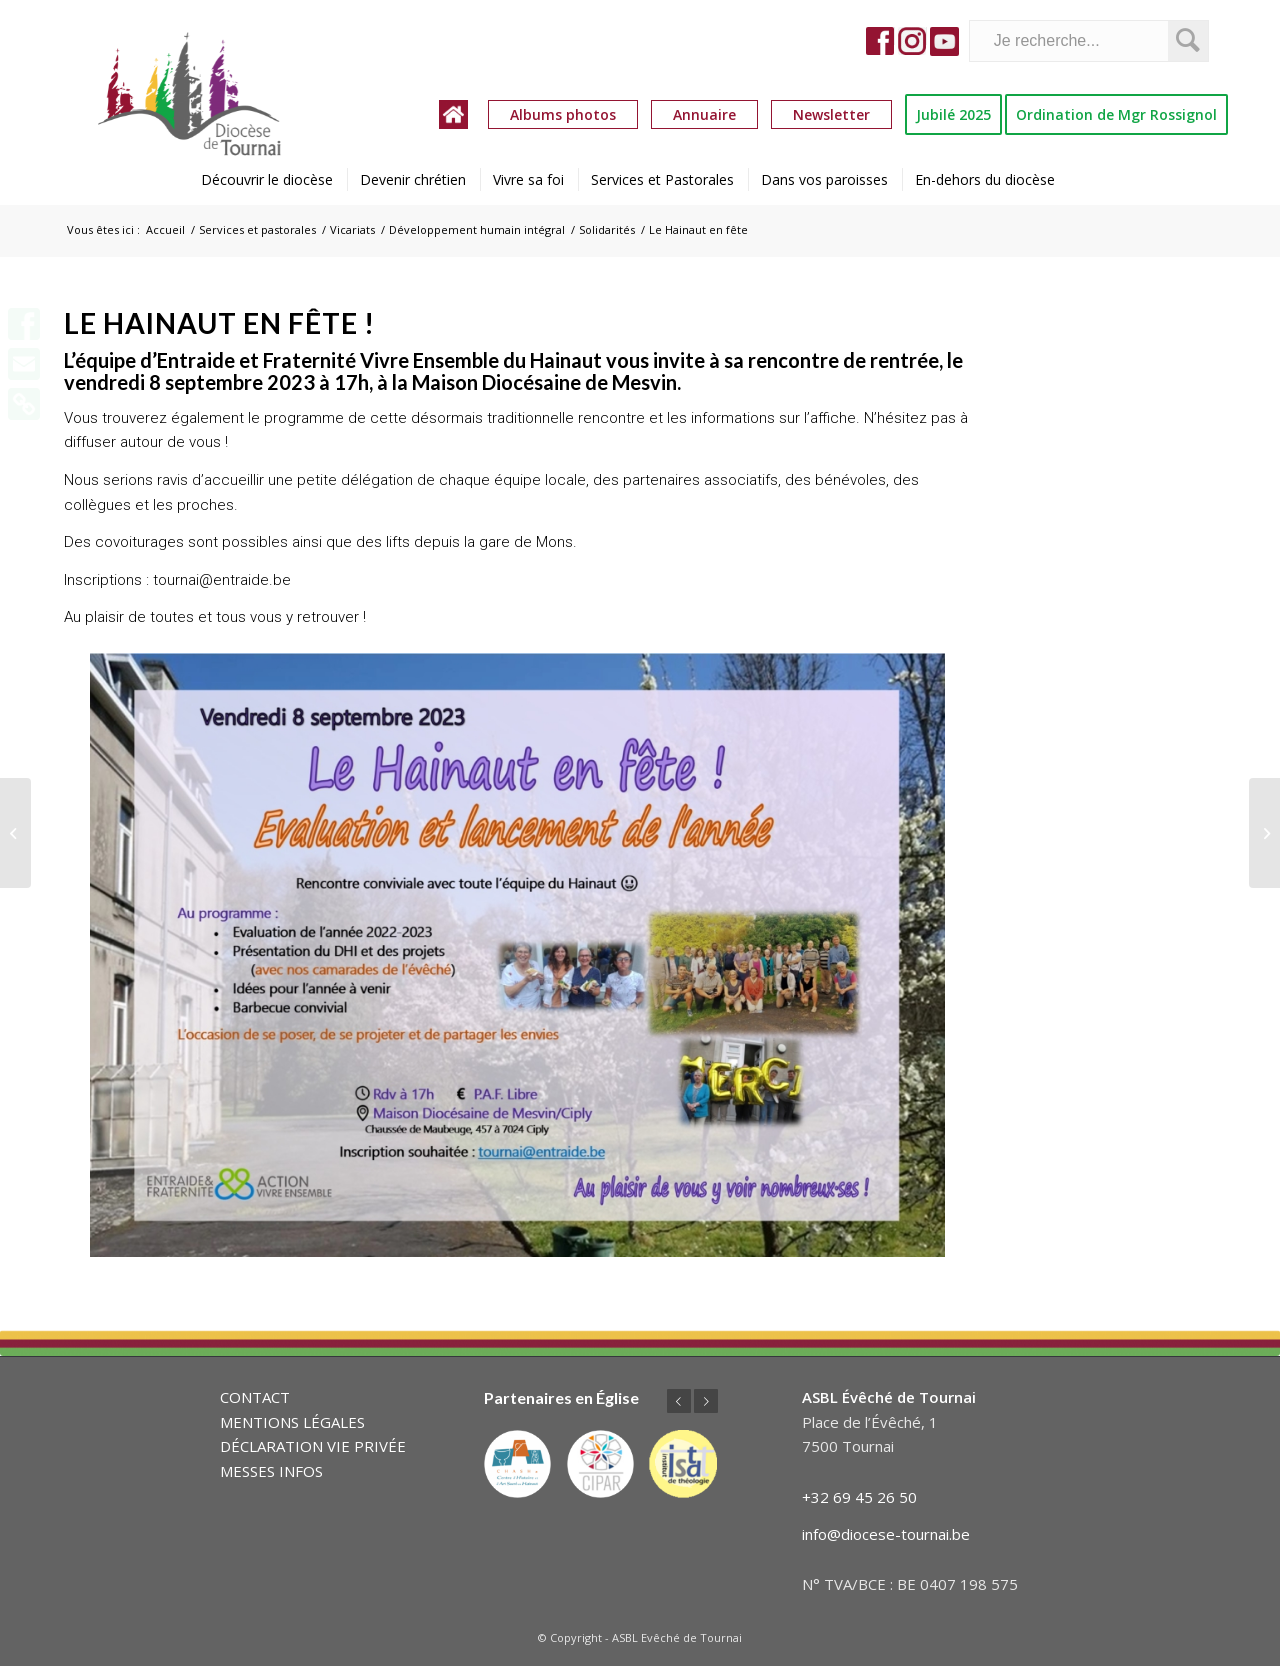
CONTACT (255, 1397)
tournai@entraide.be (222, 580)
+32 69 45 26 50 (859, 1497)
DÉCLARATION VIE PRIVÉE (313, 1446)
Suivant (706, 1401)
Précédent (679, 1401)
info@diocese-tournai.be (886, 1534)
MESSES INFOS (271, 1471)
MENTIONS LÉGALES (292, 1422)
